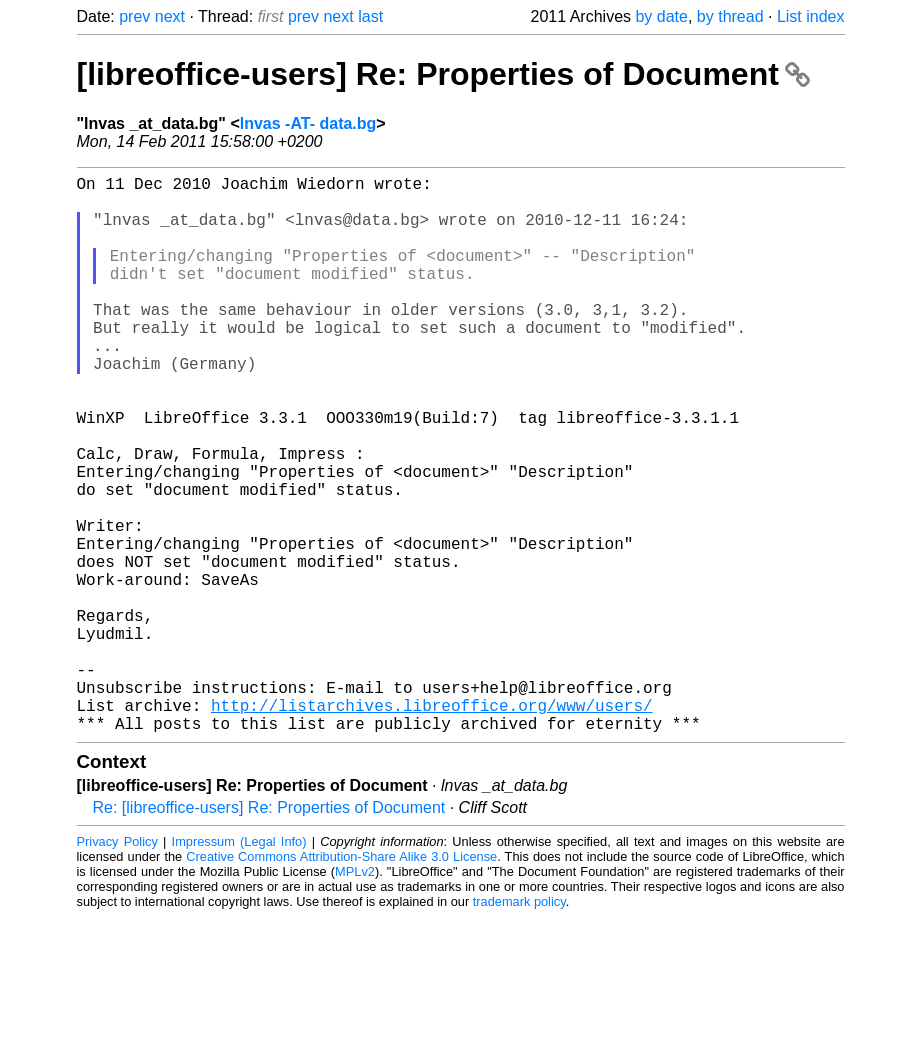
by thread (730, 16)
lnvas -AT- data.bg (308, 123)
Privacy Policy (117, 965)
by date (661, 16)
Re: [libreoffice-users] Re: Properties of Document (269, 931)
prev (134, 16)
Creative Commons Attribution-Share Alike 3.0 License (341, 980)
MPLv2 (355, 995)
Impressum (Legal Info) (239, 965)
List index (811, 16)
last (370, 16)
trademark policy (519, 1025)
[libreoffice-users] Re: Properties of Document (443, 74)
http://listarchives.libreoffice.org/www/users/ (432, 825)
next (170, 16)
